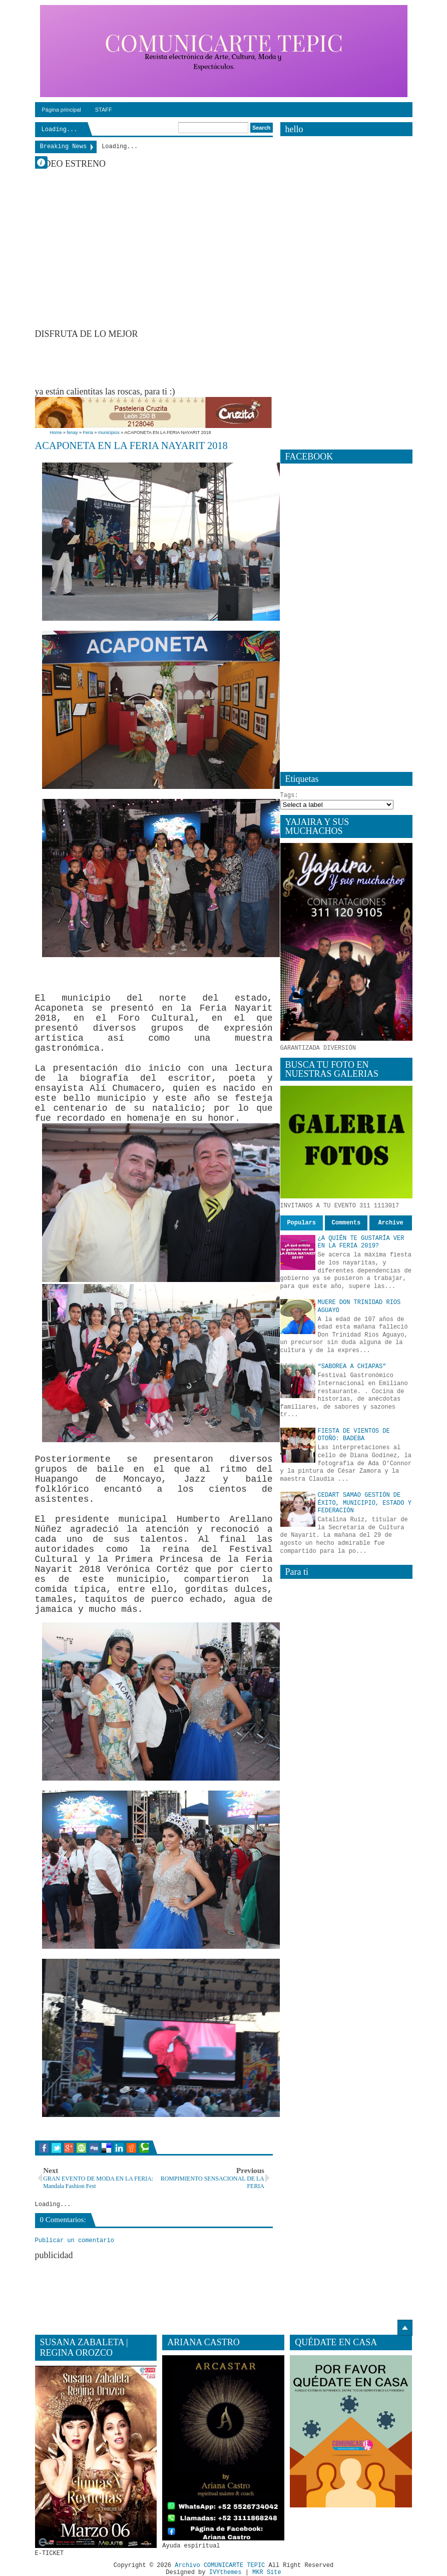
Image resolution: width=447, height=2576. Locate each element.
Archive (390, 1222)
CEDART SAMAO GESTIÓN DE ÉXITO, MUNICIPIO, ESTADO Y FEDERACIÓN (364, 1503)
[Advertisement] (217, 361)
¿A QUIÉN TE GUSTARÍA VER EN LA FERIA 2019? (361, 1242)
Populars (301, 1222)
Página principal (61, 110)
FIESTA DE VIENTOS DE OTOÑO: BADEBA (354, 1435)
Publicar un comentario (74, 2240)
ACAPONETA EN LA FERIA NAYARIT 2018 (131, 445)
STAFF (103, 110)
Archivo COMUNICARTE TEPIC (220, 2565)
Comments (346, 1222)
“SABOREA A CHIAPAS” (352, 1366)
